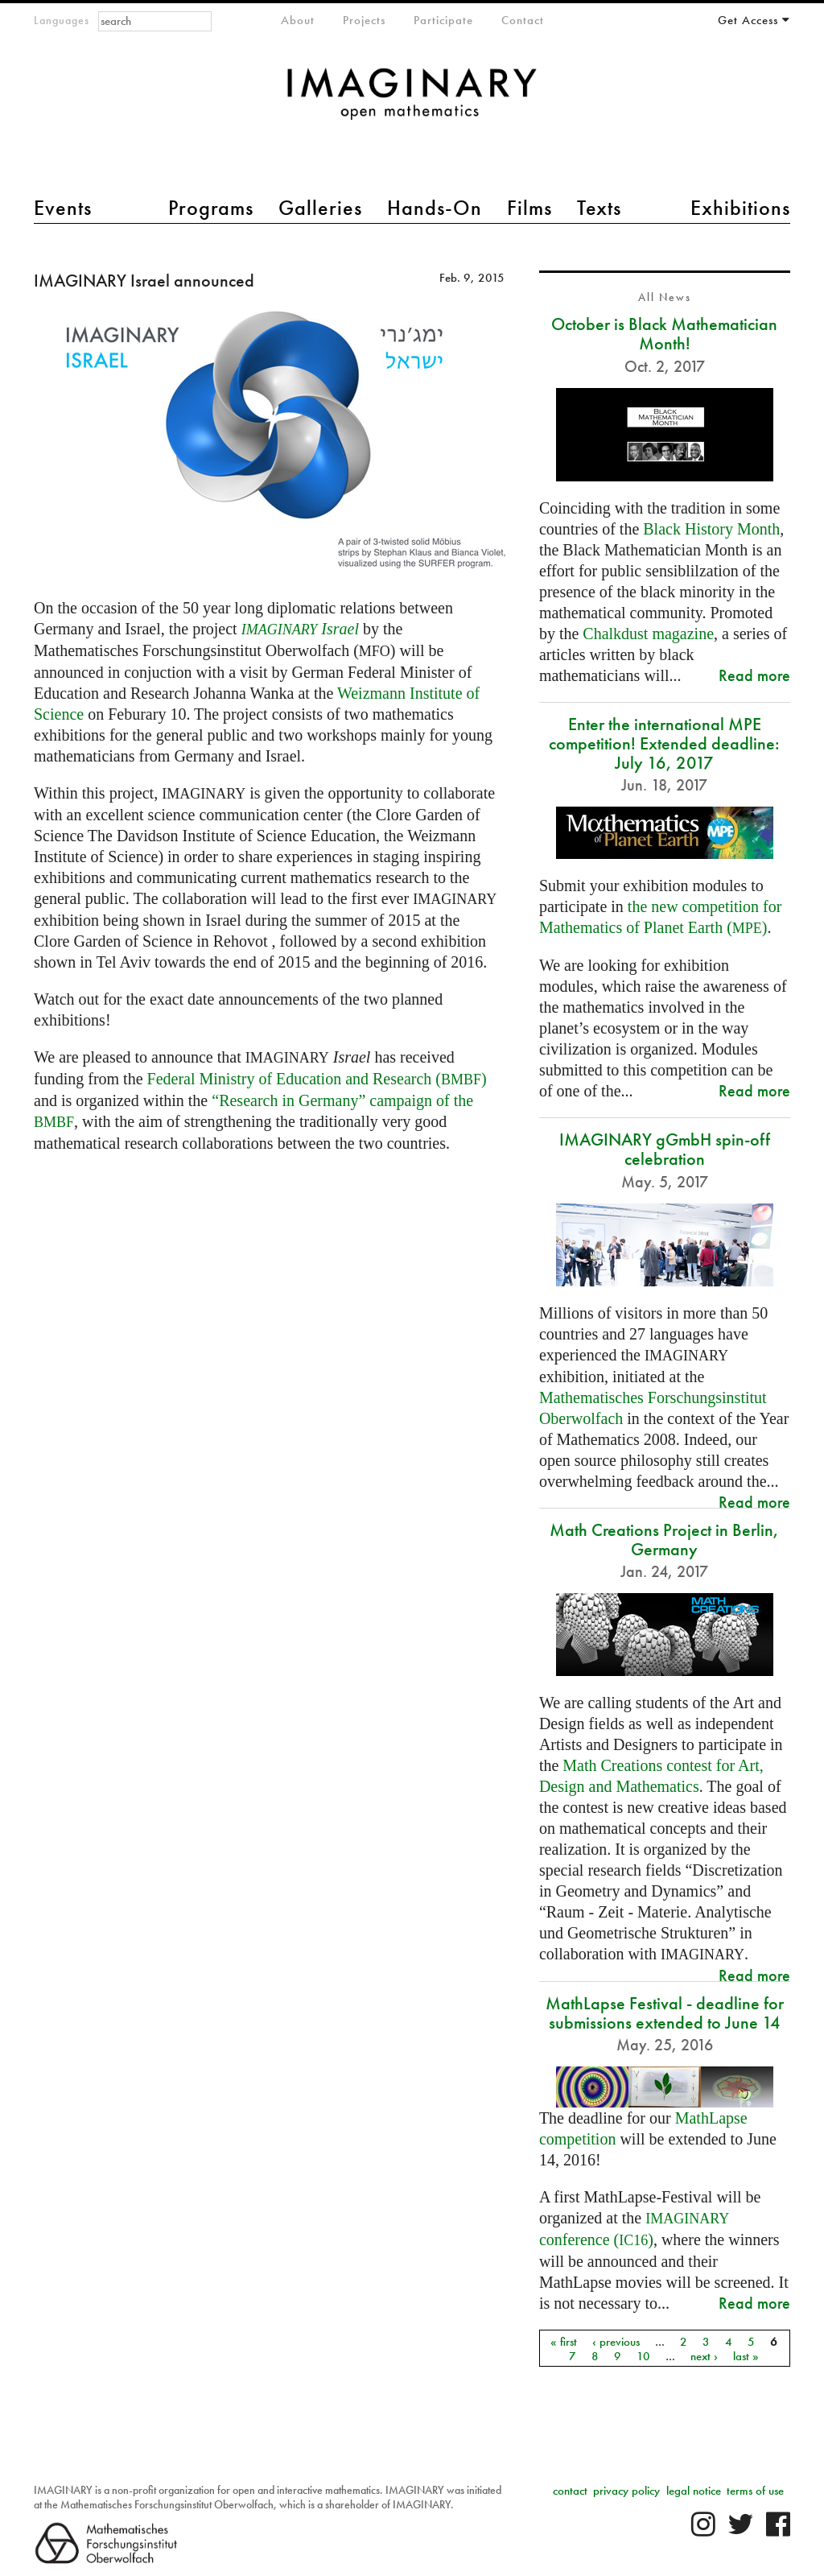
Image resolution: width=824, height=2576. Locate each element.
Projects (364, 20)
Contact (522, 20)
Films (529, 208)
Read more (754, 675)
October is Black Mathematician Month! (664, 333)
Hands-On (434, 208)
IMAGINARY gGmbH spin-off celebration (664, 1149)
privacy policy (626, 2490)
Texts (599, 208)
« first (563, 2341)
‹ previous (616, 2341)
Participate (443, 20)
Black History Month (711, 529)
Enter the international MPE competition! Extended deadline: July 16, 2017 (664, 743)
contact (570, 2490)
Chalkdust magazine (648, 633)
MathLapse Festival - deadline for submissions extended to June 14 (665, 2012)
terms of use (755, 2490)
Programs (210, 208)
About (298, 20)
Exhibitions (740, 208)
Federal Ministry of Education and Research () (317, 1079)
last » (746, 2355)
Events (63, 208)
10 (643, 2355)
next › (704, 2355)
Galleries (320, 208)
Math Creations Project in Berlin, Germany (664, 1539)
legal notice (693, 2490)
